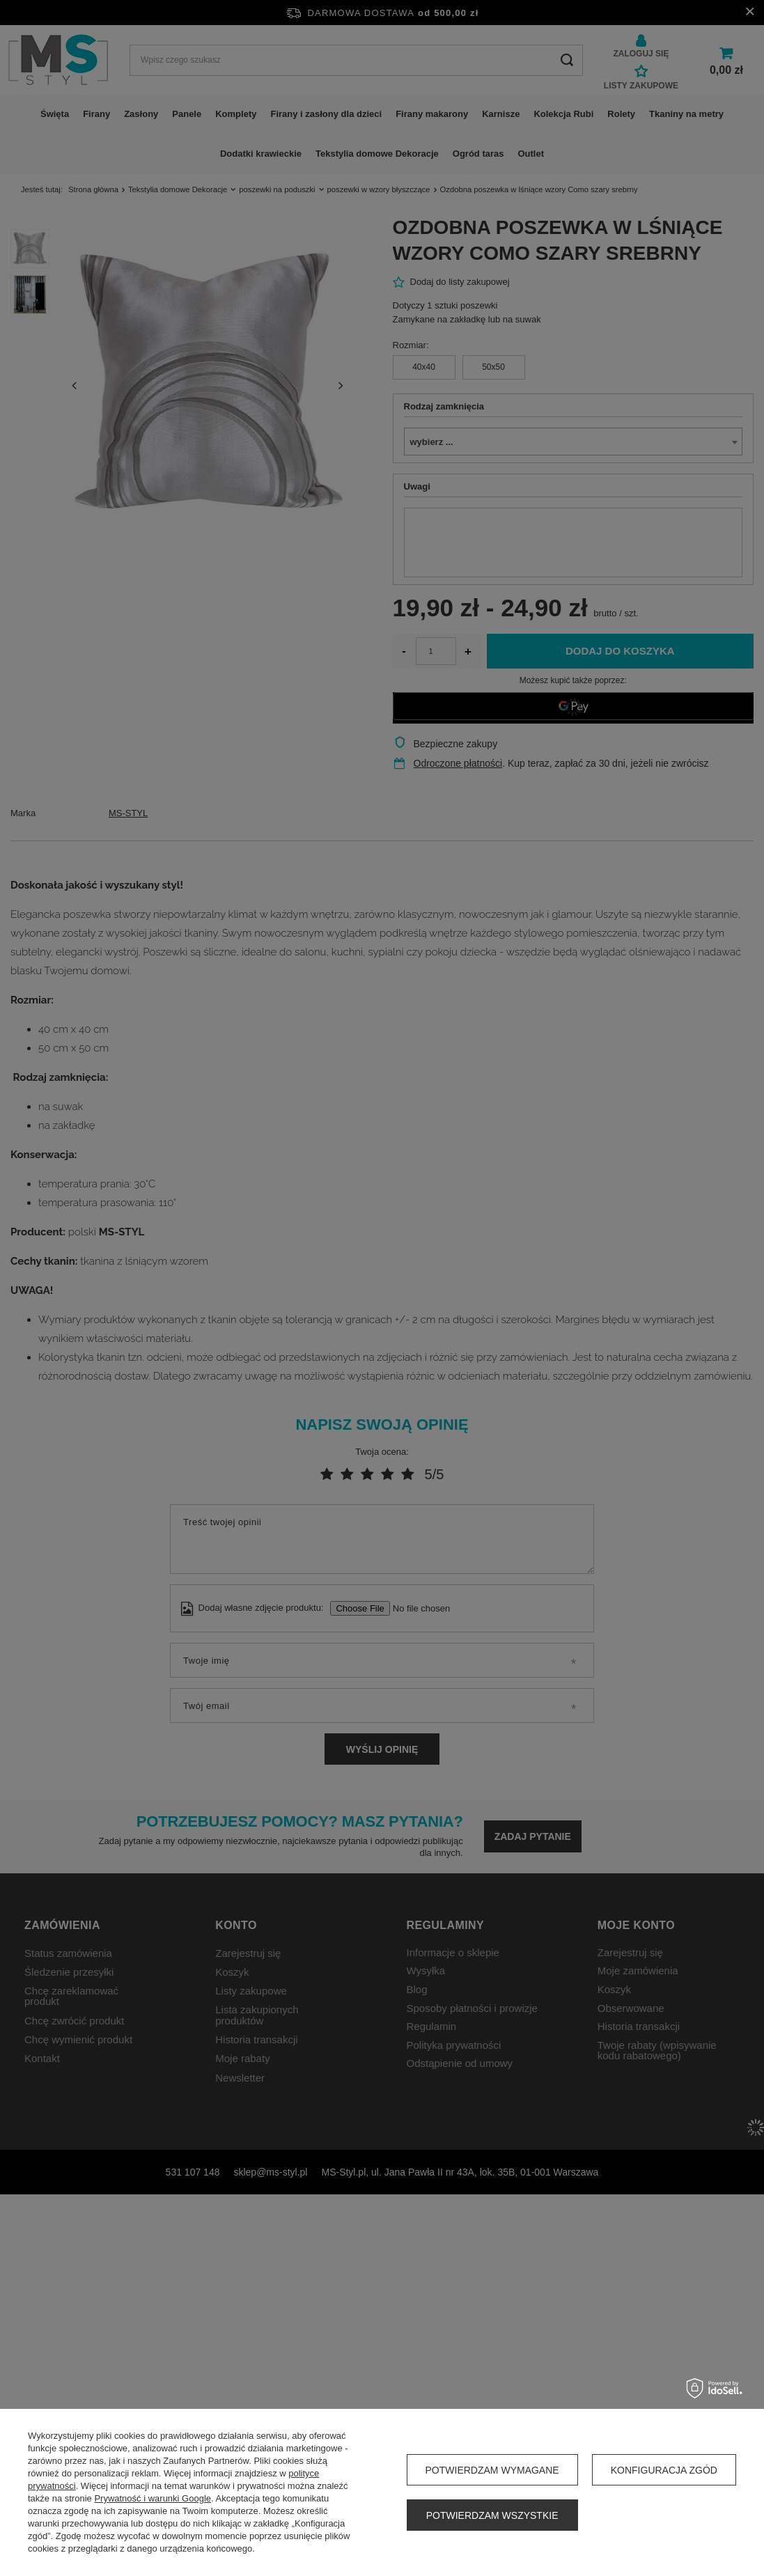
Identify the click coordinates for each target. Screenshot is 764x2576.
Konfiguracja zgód (664, 2470)
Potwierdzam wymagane (492, 2470)
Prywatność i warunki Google (152, 2498)
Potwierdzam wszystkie (492, 2515)
